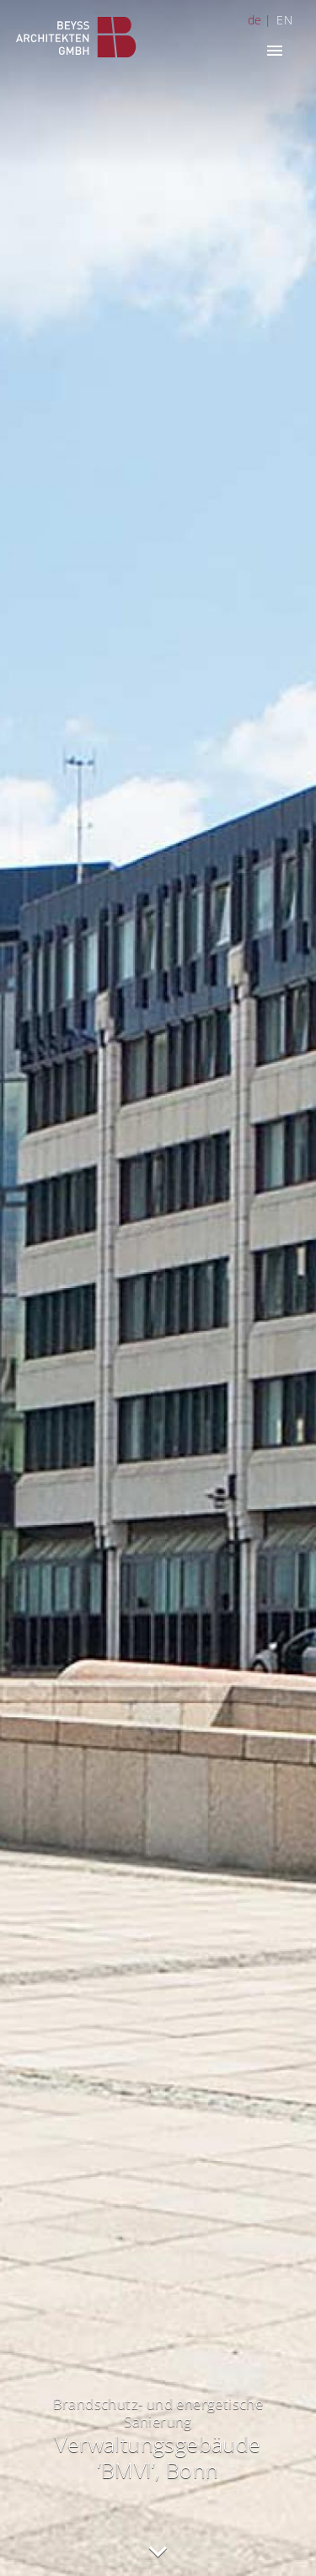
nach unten (158, 2552)
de (255, 20)
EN (284, 20)
